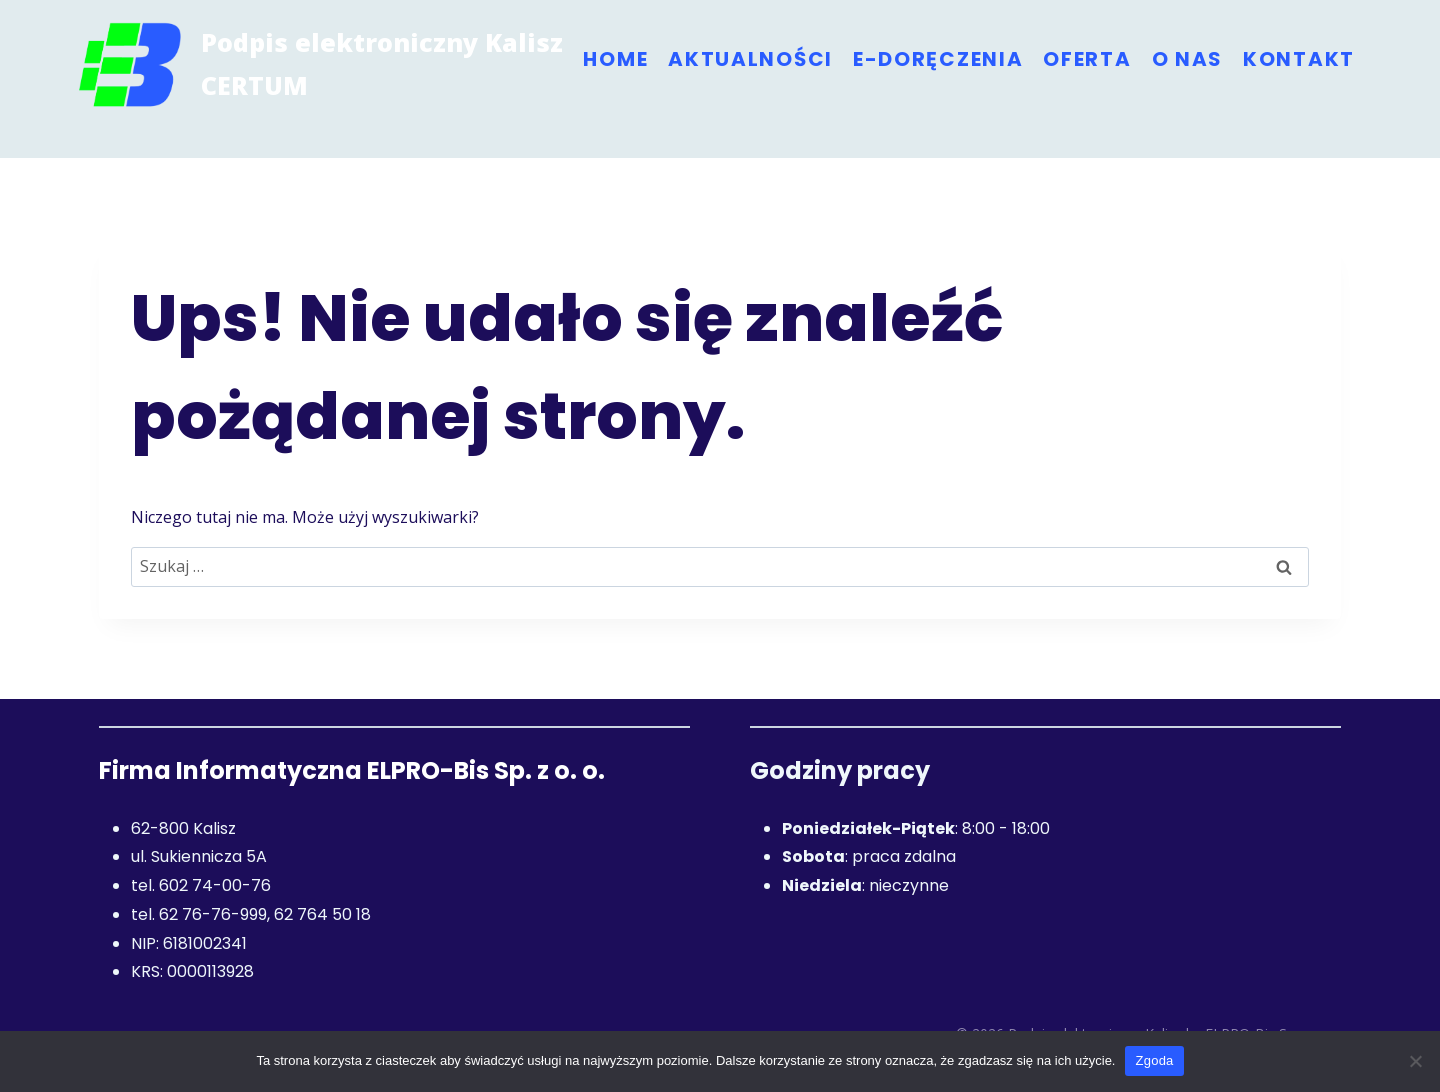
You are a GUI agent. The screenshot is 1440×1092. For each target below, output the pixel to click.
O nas (1188, 59)
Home (615, 59)
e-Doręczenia (938, 59)
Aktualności (750, 59)
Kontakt (1299, 59)
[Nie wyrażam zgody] (1415, 1061)
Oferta (1087, 59)
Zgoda (1154, 1060)
